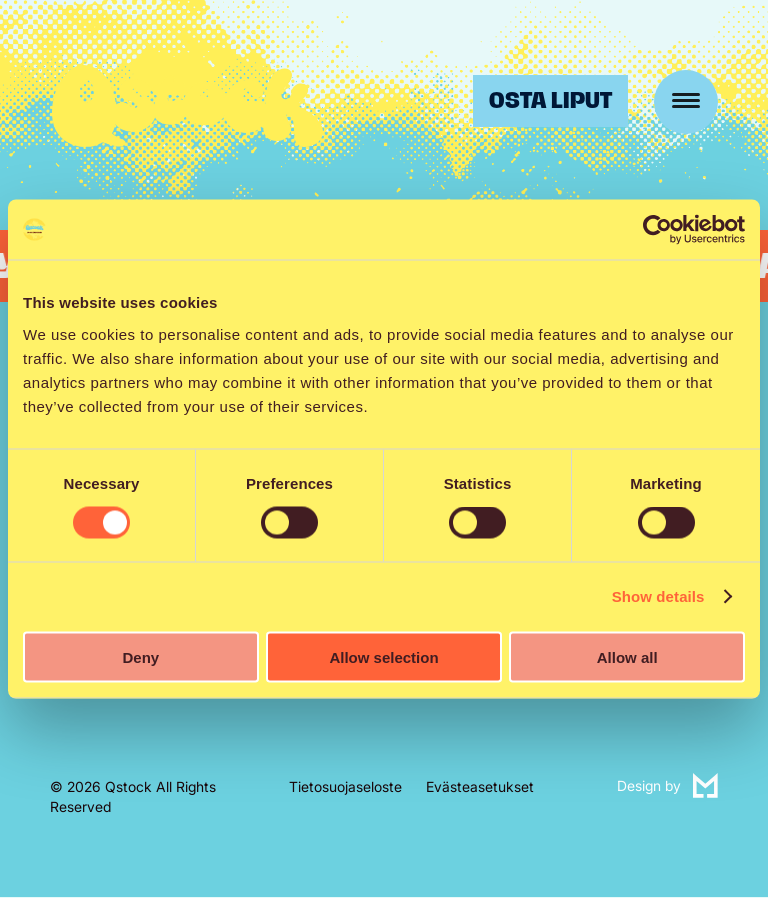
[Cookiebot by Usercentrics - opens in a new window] (657, 230)
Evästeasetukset (480, 786)
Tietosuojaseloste (345, 786)
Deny (140, 656)
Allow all (627, 656)
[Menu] (686, 102)
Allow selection (383, 656)
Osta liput (550, 100)
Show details (658, 596)
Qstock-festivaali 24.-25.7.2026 (187, 106)
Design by (667, 786)
